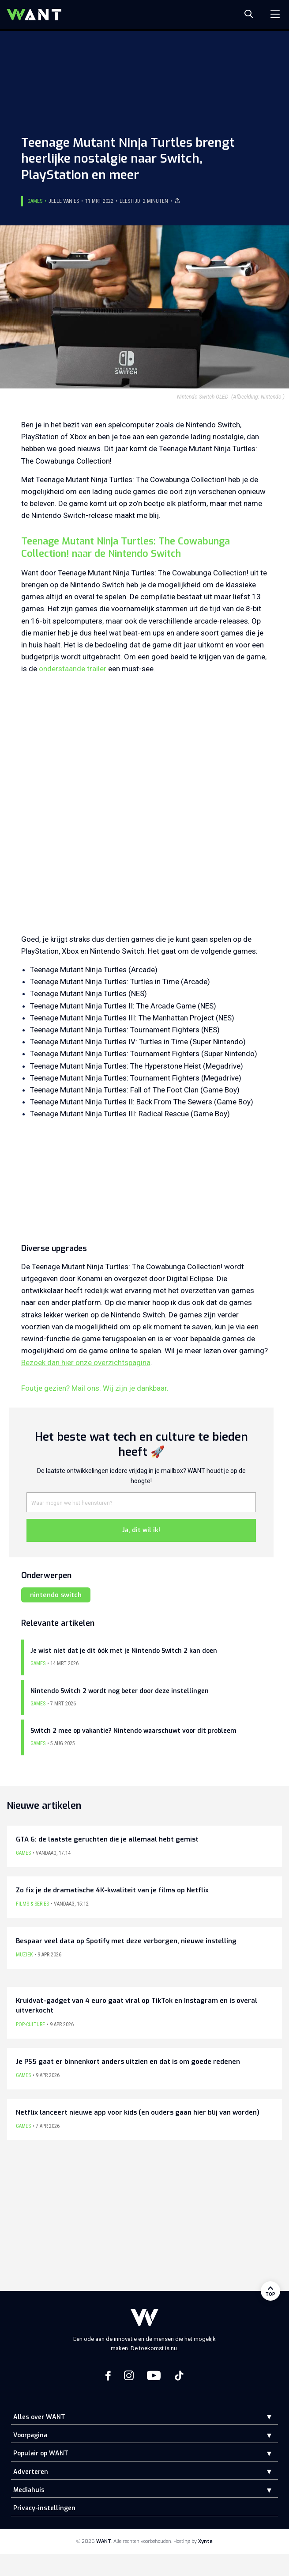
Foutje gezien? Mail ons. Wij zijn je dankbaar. (95, 1388)
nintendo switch (56, 1594)
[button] (262, 2416)
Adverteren (30, 2472)
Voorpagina (30, 2435)
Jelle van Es (64, 201)
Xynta (205, 2541)
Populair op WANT (40, 2453)
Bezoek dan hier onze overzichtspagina (85, 1362)
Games (34, 201)
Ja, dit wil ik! (141, 1530)
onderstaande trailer (72, 668)
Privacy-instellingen (44, 2508)
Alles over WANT (39, 2417)
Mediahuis (29, 2490)
